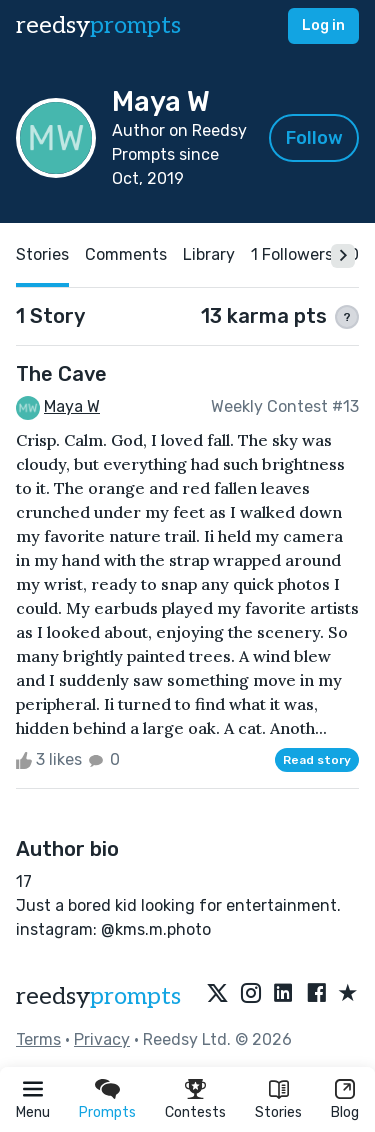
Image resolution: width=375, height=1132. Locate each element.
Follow (314, 138)
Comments (126, 254)
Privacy (102, 1039)
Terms (38, 1039)
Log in (323, 25)
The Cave (61, 374)
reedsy (98, 996)
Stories (278, 1112)
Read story (317, 760)
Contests (195, 1112)
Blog (345, 1112)
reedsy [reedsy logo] (98, 25)
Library (209, 254)
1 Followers (292, 254)
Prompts (107, 1112)
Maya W (72, 406)
